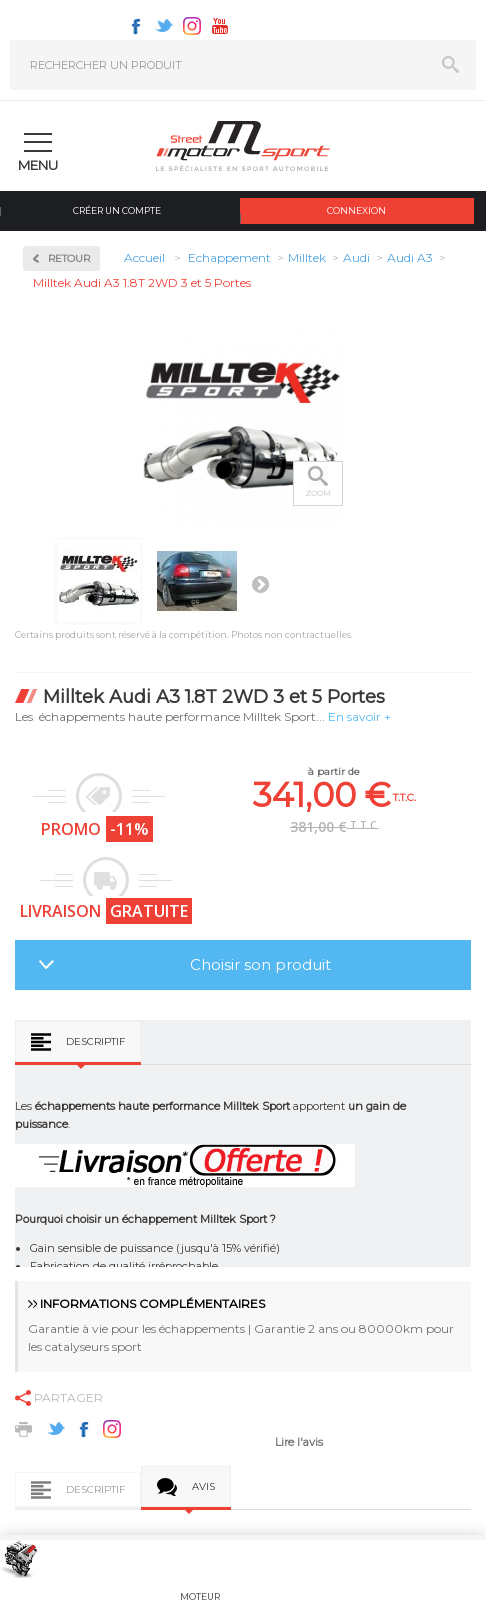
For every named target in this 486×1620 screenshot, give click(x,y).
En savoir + (359, 716)
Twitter (164, 26)
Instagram (192, 26)
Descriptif (95, 1041)
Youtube (220, 26)
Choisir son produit (260, 964)
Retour (69, 258)
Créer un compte (117, 210)
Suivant (260, 584)
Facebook (136, 26)
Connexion (356, 210)
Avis (203, 1486)
